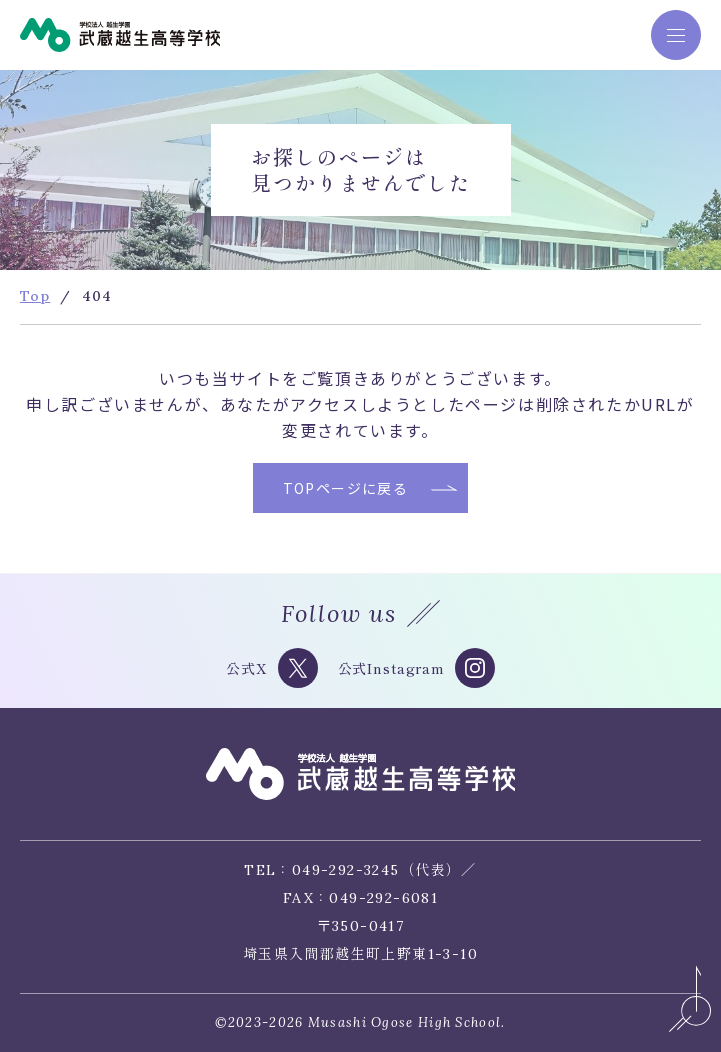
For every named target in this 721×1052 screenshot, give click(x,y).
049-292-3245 (346, 870)
